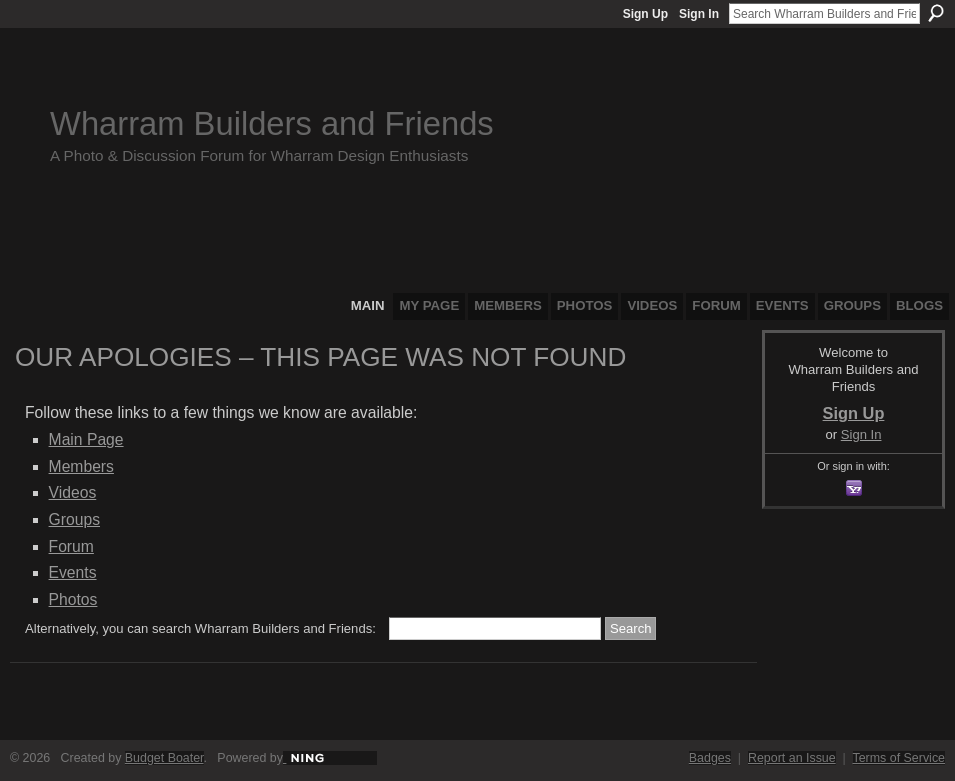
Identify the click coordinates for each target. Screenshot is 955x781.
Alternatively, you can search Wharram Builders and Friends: (200, 628)
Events (73, 572)
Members (81, 466)
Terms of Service (899, 758)
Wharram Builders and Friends (272, 123)
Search (936, 13)
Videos (73, 492)
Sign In (699, 14)
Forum (71, 546)
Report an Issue (792, 758)
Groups (74, 519)
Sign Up (645, 14)
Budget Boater (164, 758)
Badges (710, 758)
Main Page (86, 439)
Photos (73, 599)
